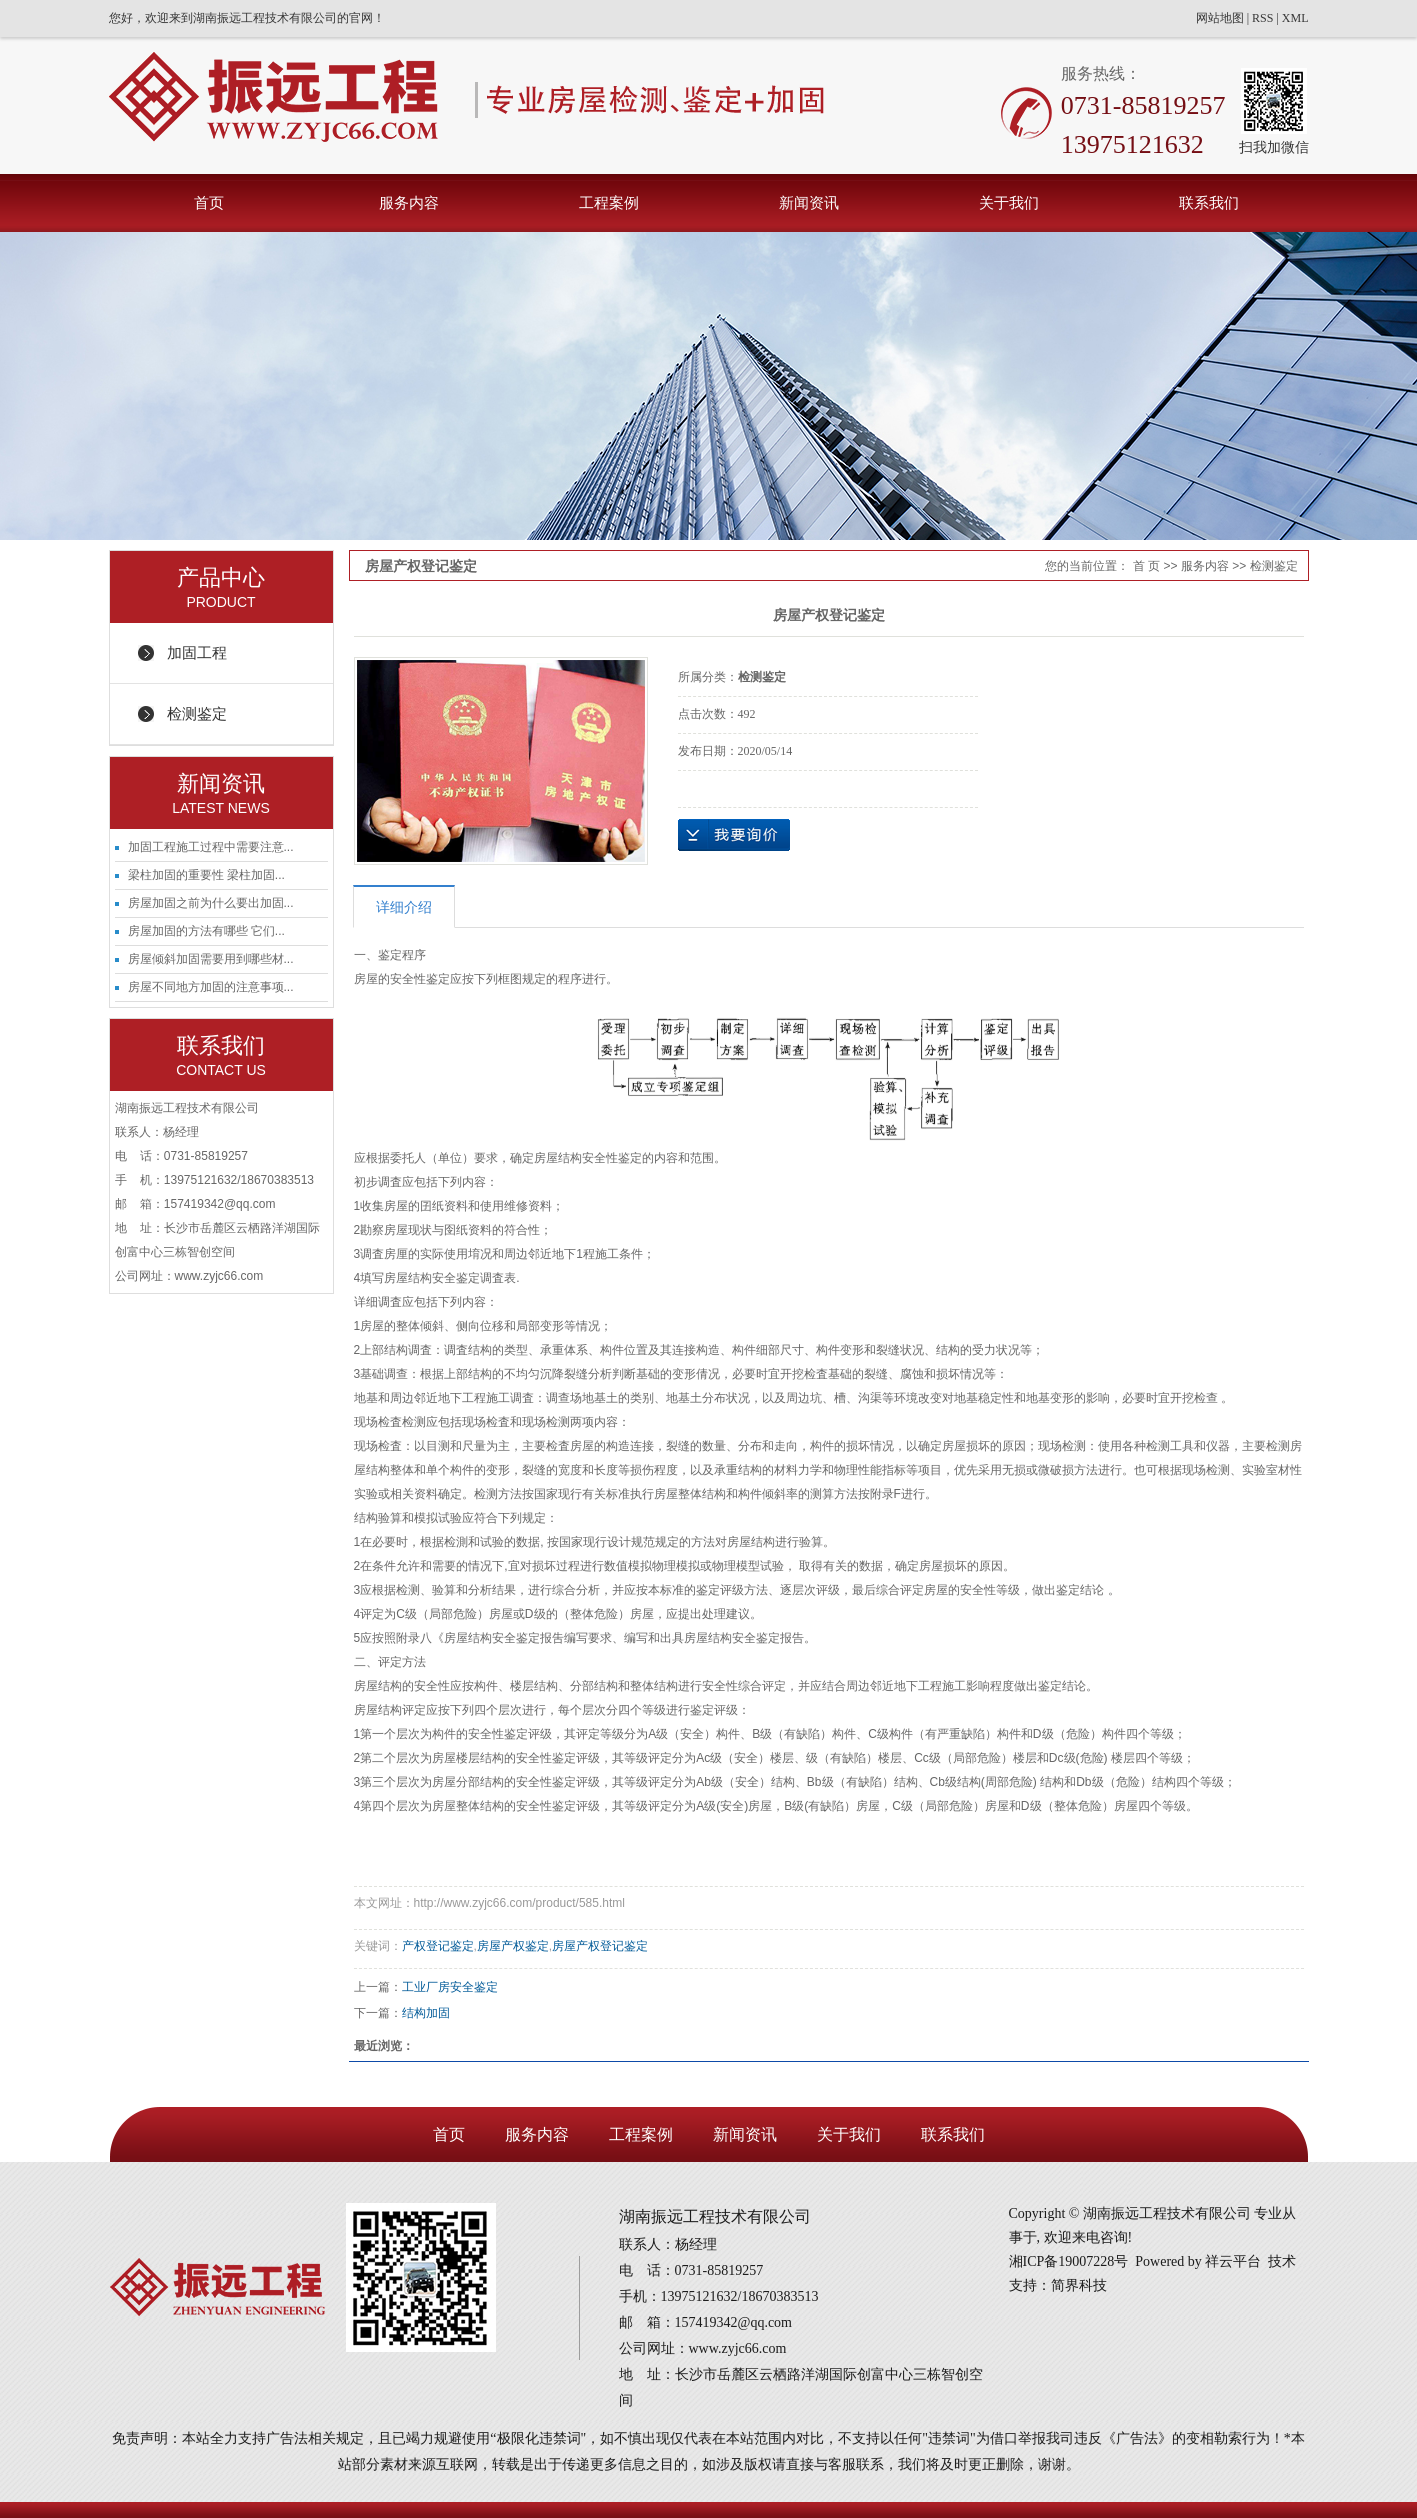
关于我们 (1009, 202)
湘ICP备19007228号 (1069, 2261)
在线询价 (734, 835)
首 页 (1146, 566)
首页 (209, 202)
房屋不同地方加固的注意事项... (211, 987)
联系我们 (1209, 202)
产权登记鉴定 (438, 1946)
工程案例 (609, 202)
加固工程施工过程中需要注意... (211, 847)
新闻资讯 (809, 202)
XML (1295, 18)
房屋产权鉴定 (513, 1946)
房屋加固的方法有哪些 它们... (206, 931)
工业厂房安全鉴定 (450, 1987)
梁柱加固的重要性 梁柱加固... (206, 875)
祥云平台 (1233, 2261)
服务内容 (409, 202)
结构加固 (426, 2013)
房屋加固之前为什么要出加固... (211, 903)
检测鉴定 (197, 713)
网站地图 (1220, 18)
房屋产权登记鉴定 (600, 1946)
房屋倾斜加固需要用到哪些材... (211, 959)
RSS (1262, 18)
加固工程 (197, 652)
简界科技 (1079, 2285)
